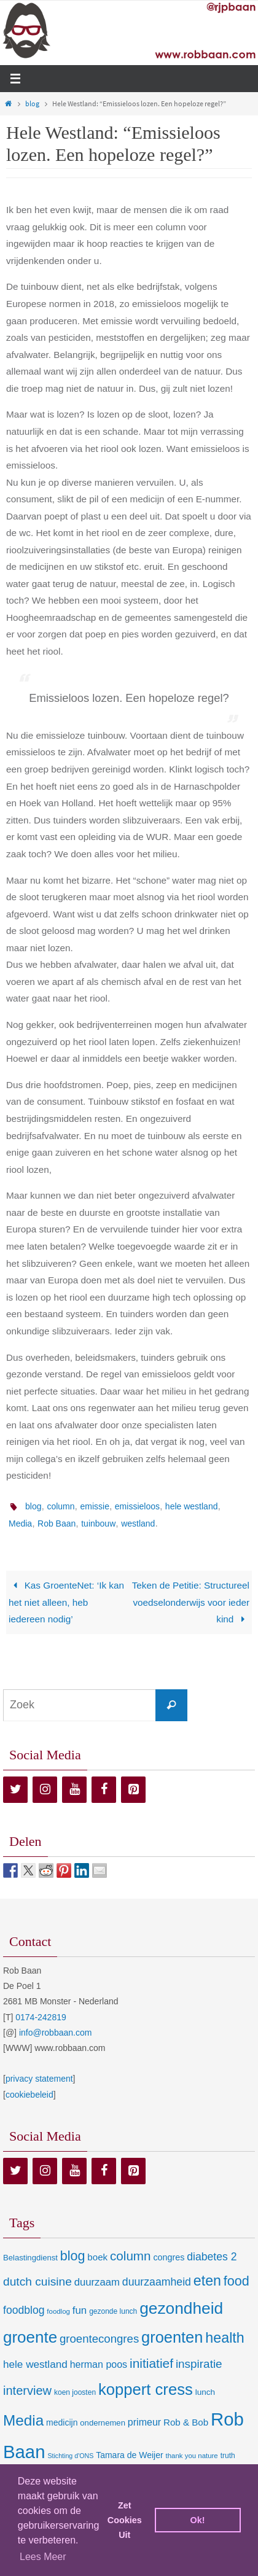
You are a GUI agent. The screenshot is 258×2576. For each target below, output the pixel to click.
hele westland (191, 1506)
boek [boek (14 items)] (97, 2257)
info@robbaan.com (55, 2032)
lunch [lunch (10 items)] (205, 2392)
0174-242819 (40, 2017)
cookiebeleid (29, 2094)
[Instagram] (45, 1789)
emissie (94, 1506)
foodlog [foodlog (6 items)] (58, 2311)
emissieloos (137, 1506)
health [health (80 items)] (224, 2338)
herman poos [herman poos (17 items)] (98, 2364)
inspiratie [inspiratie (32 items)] (199, 2363)
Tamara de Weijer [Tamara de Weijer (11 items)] (129, 2455)
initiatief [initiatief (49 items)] (151, 2363)
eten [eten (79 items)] (207, 2281)
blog (32, 103)
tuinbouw (98, 1523)
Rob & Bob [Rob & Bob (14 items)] (185, 2422)
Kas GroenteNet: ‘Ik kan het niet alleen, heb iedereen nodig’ (66, 1602)
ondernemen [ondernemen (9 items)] (102, 2422)
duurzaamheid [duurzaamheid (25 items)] (156, 2282)
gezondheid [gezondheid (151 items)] (181, 2308)
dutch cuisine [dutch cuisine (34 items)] (37, 2281)
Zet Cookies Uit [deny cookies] (125, 2520)
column (60, 1506)
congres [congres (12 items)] (168, 2257)
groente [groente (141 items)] (30, 2337)
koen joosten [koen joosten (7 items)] (75, 2392)
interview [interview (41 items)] (27, 2390)
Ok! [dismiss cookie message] (197, 2520)
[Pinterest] (133, 1789)
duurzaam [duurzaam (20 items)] (97, 2282)
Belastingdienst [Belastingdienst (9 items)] (30, 2257)
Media (20, 1523)
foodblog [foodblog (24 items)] (23, 2310)
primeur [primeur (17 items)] (144, 2421)
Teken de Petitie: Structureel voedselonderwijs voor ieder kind (190, 1602)
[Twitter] (15, 1789)
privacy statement (39, 2079)
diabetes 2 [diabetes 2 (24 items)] (212, 2257)
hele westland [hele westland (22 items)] (35, 2364)
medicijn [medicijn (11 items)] (61, 2422)
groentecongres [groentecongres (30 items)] (99, 2338)
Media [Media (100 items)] (23, 2420)
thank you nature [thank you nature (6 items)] (192, 2455)
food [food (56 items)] (236, 2281)
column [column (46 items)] (130, 2256)
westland (138, 1523)
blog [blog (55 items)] (72, 2256)
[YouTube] (74, 1789)
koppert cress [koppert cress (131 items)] (145, 2389)
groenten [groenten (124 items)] (172, 2337)
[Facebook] (104, 1789)
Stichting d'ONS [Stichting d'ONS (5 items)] (70, 2455)
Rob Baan (56, 1523)
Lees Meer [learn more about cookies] (43, 2556)
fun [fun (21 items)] (79, 2310)
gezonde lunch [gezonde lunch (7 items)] (113, 2311)
